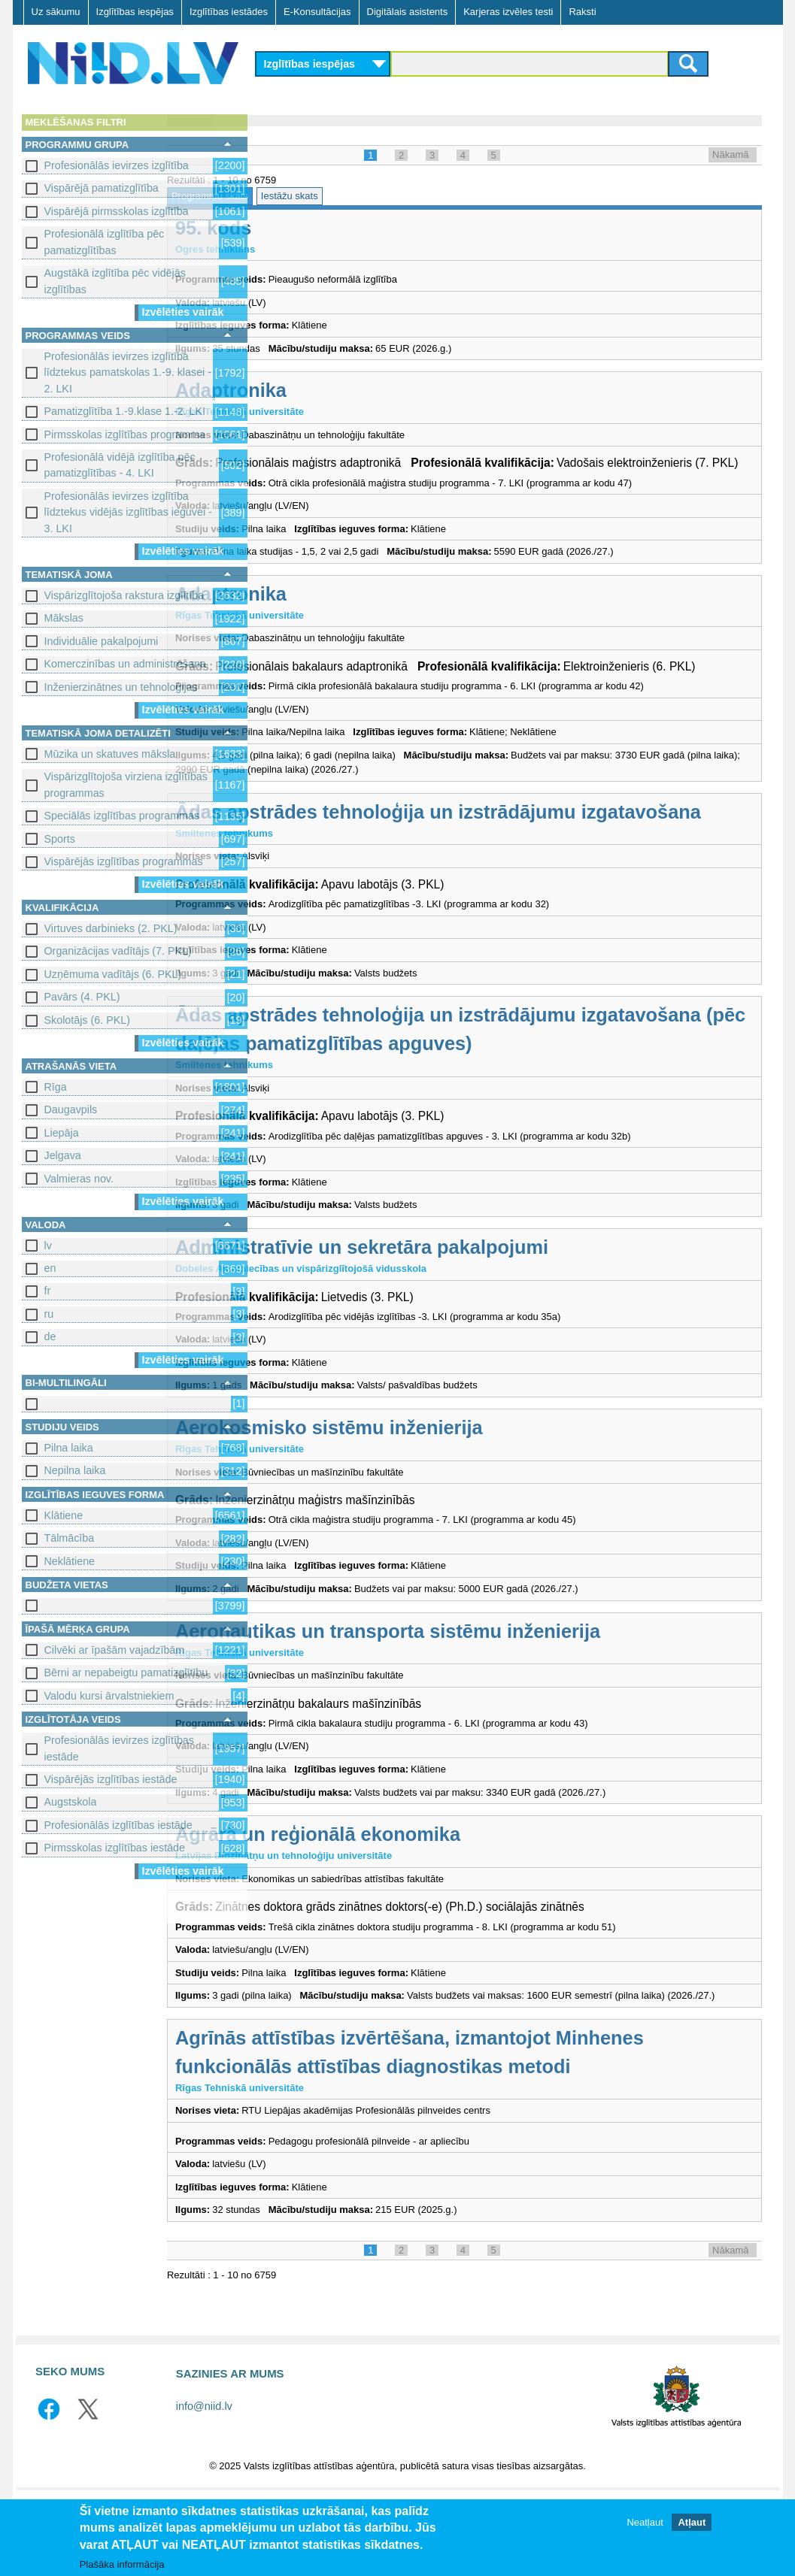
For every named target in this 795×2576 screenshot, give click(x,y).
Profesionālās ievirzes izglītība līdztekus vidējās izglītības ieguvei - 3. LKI (128, 512)
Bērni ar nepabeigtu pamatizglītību (126, 1672)
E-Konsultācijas (317, 11)
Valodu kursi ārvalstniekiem (109, 1696)
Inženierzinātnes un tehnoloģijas (121, 687)
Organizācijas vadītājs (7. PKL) (118, 951)
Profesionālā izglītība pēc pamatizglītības (104, 242)
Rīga (55, 1087)
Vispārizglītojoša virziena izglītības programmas (126, 784)
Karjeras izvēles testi (508, 11)
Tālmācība (69, 1538)
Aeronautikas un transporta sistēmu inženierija (480, 1694)
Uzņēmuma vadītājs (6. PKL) (113, 974)
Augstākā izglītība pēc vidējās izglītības (115, 281)
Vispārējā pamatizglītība (101, 188)
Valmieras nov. (79, 1179)
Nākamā (730, 154)
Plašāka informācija (122, 2564)
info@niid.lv (204, 2485)
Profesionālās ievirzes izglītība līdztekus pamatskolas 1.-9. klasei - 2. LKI (128, 372)
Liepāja (61, 1133)
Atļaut (691, 2522)
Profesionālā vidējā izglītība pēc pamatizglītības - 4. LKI (120, 465)
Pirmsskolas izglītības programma (125, 434)
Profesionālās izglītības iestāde (118, 1825)
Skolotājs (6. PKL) (87, 1020)
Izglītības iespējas (135, 11)
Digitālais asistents (407, 11)
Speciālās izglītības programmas (122, 816)
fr (47, 1291)
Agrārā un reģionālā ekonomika (410, 1898)
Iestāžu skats (381, 195)
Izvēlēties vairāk (183, 312)
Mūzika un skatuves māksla (110, 754)
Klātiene (63, 1515)
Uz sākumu (56, 11)
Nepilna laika (75, 1470)
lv (48, 1246)
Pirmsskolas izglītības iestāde (115, 1848)
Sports (59, 839)
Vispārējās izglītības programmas (123, 861)
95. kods (306, 227)
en (50, 1268)
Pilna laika (68, 1448)
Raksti (582, 11)
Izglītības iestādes (229, 11)
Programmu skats (302, 195)
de (50, 1336)
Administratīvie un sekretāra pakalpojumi (454, 1310)
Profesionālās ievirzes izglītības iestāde (119, 1748)
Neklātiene (70, 1561)
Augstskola (70, 1802)
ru (49, 1314)
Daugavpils (71, 1109)
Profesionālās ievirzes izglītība (116, 165)
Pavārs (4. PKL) (82, 997)
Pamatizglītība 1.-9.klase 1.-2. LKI (125, 411)
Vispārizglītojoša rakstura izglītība (124, 595)
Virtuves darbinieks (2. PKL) (111, 928)
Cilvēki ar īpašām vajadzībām (114, 1650)
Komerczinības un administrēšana (125, 664)
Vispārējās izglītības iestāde (111, 1779)
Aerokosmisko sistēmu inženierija (421, 1491)
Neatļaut (645, 2522)
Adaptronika (323, 390)
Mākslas (63, 618)
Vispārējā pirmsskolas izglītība (116, 211)
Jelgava (62, 1155)
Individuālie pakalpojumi (101, 641)
